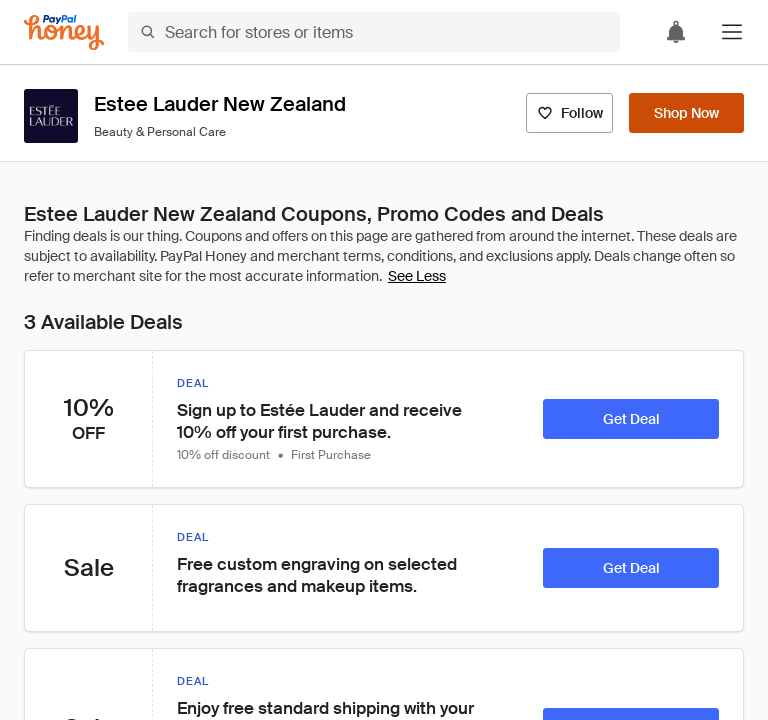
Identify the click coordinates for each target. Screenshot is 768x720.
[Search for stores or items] (374, 32)
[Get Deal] (631, 419)
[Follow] (569, 113)
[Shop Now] (686, 113)
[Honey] (64, 32)
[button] (732, 32)
